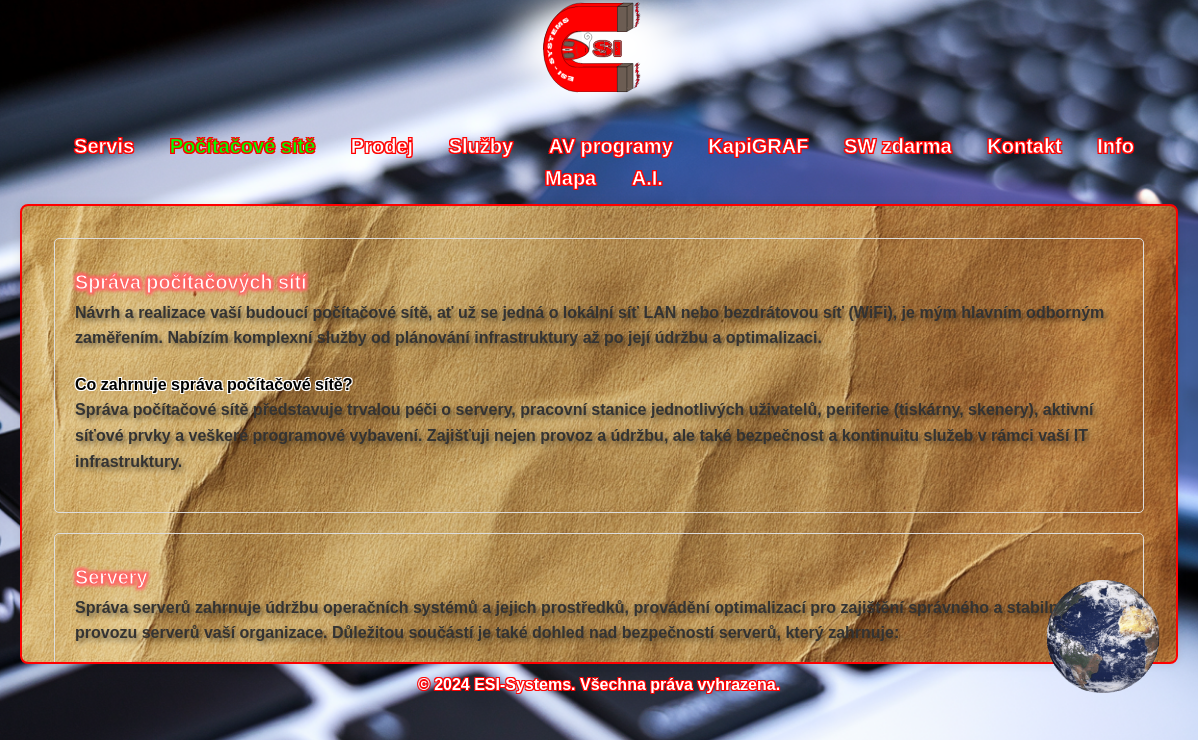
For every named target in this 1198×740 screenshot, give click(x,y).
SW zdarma (900, 146)
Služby (484, 146)
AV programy (614, 146)
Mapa (573, 178)
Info (1115, 146)
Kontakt (1027, 146)
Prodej (385, 146)
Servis (107, 146)
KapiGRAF (761, 146)
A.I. (647, 178)
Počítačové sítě (245, 146)
